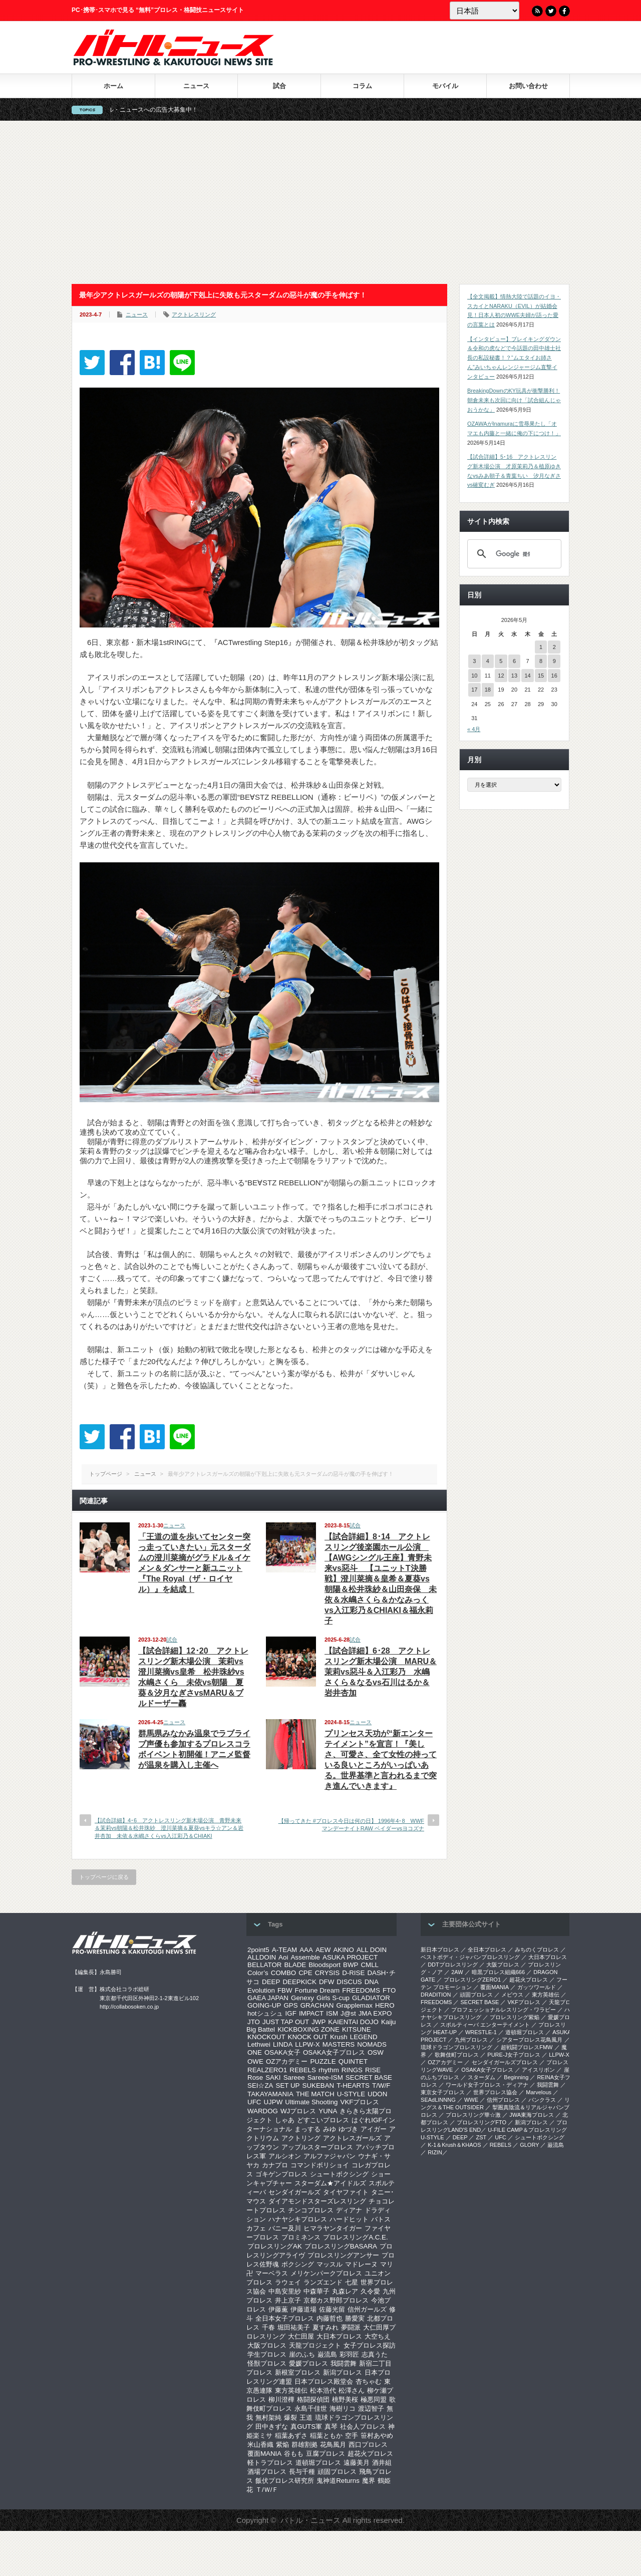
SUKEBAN (318, 2085)
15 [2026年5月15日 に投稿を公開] (541, 676)
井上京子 (288, 2300)
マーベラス (271, 2273)
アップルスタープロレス (317, 2147)
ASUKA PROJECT (350, 1957)
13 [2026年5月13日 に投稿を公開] (514, 676)
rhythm (328, 2070)
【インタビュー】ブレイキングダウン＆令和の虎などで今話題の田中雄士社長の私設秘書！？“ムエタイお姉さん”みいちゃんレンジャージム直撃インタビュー (514, 358)
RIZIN (435, 2152)
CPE (305, 1973)
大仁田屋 (301, 2336)
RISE (373, 2070)
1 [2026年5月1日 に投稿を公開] (540, 647)
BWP (350, 1965)
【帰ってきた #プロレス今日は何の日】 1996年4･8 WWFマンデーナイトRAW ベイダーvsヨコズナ (351, 1824)
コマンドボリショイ (319, 2165)
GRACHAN (317, 2005)
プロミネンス (300, 2237)
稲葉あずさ (291, 2435)
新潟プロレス (342, 2372)
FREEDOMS (361, 1990)
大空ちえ (378, 2336)
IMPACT (311, 2013)
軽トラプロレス (270, 2462)
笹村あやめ (377, 2435)
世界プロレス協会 (495, 2092)
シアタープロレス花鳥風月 (529, 2040)
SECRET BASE (369, 2077)
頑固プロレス (337, 2471)
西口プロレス (368, 2444)
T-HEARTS (353, 2085)
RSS (537, 11)
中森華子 (316, 2291)
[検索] (513, 554)
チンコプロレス (311, 2210)
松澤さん (352, 2390)
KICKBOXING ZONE (308, 2029)
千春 (268, 2327)
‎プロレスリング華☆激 (473, 2115)
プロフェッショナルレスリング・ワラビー (503, 2010)
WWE (471, 2100)
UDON (377, 2094)
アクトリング (300, 2138)
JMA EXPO (375, 2013)
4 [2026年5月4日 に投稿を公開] (487, 661)
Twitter (551, 11)
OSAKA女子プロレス (334, 2052)
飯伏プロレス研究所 (284, 2480)
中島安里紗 (284, 2291)
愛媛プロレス (308, 2363)
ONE (254, 2052)
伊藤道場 (303, 2309)
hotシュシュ (265, 2013)
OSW (376, 2052)
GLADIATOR (371, 1998)
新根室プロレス (297, 2372)
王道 (305, 2417)
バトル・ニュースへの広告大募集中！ (166, 109)
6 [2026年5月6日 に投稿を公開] (514, 661)
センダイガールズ (294, 2192)
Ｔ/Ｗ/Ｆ (266, 2489)
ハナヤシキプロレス (297, 2219)
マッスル (329, 2264)
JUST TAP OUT (285, 2022)
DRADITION (436, 1995)
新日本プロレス (440, 1950)
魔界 (368, 2480)
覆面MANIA (264, 2453)
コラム (362, 86)
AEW (323, 1950)
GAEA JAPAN (267, 1998)
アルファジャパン (329, 2156)
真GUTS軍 (306, 2426)
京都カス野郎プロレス (336, 2300)
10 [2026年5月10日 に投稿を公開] (474, 676)
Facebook (564, 11)
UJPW (272, 2102)
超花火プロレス (370, 2453)
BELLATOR (264, 1965)
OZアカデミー (287, 2061)
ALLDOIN (261, 1957)
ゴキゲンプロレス (281, 2174)
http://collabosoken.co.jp (129, 2007)
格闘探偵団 (313, 2399)
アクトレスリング (194, 314)
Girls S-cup (333, 1998)
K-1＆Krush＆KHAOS (454, 2145)
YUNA (327, 2111)
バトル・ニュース (310, 2520)
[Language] (484, 11)
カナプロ (275, 2165)
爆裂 (290, 2417)
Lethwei (258, 2044)
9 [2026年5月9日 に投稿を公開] (554, 661)
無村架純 (268, 2417)
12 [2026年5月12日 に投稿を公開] (501, 676)
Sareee (294, 2077)
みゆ (329, 2129)
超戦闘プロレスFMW (526, 2047)
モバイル (445, 86)
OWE (255, 2061)
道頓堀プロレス (318, 2462)
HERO (385, 2005)
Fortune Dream (317, 1990)
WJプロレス (298, 2111)
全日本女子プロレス (284, 2318)
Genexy (302, 1998)
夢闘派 (351, 2327)
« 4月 (473, 729)
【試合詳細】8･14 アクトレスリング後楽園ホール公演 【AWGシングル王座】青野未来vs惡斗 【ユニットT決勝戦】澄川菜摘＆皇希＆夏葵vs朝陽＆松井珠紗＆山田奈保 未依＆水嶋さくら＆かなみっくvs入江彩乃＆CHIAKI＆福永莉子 (381, 1578)
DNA (372, 1982)
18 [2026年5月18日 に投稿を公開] (488, 690)
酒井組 (382, 2462)
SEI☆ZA (260, 2085)
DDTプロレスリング (453, 1965)
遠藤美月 (357, 2462)
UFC (254, 2102)
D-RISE (353, 1973)
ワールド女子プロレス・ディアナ (487, 2085)
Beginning (516, 2077)
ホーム (113, 86)
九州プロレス (471, 2040)
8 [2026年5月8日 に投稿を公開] (540, 661)
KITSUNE (356, 2029)
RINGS (352, 2070)
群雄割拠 (304, 2444)
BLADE (295, 1965)
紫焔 (282, 2444)
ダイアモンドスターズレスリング (317, 2201)
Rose (255, 2077)
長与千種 (302, 2471)
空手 (351, 2435)
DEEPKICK (299, 1982)
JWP (318, 2022)
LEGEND (364, 2037)
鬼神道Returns (338, 2480)
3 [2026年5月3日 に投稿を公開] (474, 661)
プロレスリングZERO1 (472, 1980)
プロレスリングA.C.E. (355, 2237)
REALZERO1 (267, 2070)
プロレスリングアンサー (343, 2255)
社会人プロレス (363, 2426)
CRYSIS (327, 1973)
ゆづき (348, 2129)
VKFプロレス (360, 2102)
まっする (307, 2129)
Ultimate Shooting (311, 2102)
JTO (253, 2022)
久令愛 (370, 2291)
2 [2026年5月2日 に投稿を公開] (554, 647)
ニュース (196, 86)
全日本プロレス (487, 1950)
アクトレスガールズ (352, 2138)
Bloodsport (324, 1965)
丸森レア (345, 2291)
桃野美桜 (345, 2399)
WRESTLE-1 (481, 2032)
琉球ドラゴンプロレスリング (456, 2047)
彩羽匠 (349, 2354)
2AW (457, 1972)
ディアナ (349, 2210)
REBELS (302, 2070)
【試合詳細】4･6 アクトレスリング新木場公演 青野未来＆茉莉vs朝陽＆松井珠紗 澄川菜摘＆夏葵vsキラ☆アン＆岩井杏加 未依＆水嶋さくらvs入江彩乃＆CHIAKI (169, 1828)
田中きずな (271, 2426)
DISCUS (349, 1982)
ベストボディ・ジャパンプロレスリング (470, 1957)
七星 (351, 2282)
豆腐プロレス (325, 2453)
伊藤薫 (278, 2309)
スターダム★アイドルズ (330, 2183)
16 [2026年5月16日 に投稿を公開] (554, 676)
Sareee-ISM (325, 2077)
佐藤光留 (332, 2309)
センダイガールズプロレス (505, 2062)
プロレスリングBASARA (340, 2246)
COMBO (283, 1973)
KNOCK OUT (308, 2037)
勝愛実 (355, 2318)
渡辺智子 (371, 2408)
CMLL (370, 1965)
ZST (481, 2137)
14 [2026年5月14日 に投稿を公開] (527, 676)
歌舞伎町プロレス (457, 2055)
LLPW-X (307, 2044)
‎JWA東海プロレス (531, 2115)
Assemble (305, 1957)
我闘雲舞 (344, 2363)
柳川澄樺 (281, 2399)
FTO (389, 1990)
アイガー (374, 2129)
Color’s (257, 1973)
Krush (339, 2037)
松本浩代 (323, 2390)
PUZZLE (323, 2061)
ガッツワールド (536, 1987)
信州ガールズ (367, 2309)
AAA (306, 1950)
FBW (284, 1990)
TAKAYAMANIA (270, 2094)
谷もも (293, 2453)
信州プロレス (503, 2100)
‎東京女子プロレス (443, 2092)
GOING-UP (264, 2005)
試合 (279, 86)
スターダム (481, 2077)
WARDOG (262, 2111)
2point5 (258, 1950)
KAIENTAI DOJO (353, 2022)
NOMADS (372, 2044)
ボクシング (297, 2264)
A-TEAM (284, 1950)
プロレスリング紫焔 (514, 2017)
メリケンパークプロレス (326, 2273)
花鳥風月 (333, 2444)
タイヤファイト (346, 2192)
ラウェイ (288, 2282)
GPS (290, 2005)
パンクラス (542, 2100)
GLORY (529, 2145)
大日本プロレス (339, 2336)
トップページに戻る (104, 1877)
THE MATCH (315, 2094)
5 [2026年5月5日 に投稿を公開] (500, 661)
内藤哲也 (329, 2318)
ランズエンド (323, 2282)
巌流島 (327, 2354)
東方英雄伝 (291, 2390)
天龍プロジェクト (315, 2345)
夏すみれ (325, 2327)
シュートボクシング (339, 2174)
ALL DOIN (372, 1950)
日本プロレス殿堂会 (323, 2381)
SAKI (272, 2077)
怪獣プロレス (266, 2363)
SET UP (288, 2085)
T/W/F (381, 2085)
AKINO (343, 1950)
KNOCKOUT (266, 2037)
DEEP (271, 1982)
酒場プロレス (266, 2471)
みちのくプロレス (537, 1950)
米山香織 (260, 2444)
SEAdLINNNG (438, 2100)
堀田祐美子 (293, 2327)
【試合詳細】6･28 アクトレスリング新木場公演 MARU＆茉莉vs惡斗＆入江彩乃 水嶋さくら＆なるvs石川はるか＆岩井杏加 (381, 1672)
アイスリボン (538, 2070)
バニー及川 (284, 2228)
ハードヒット (349, 2219)
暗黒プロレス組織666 (498, 1972)
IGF (290, 2013)
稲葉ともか (326, 2435)
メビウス (512, 1995)
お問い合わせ (528, 86)
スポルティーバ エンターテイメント (485, 2025)
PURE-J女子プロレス (513, 2055)
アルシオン (284, 2156)
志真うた (375, 2354)
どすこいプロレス (323, 2120)
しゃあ (284, 2120)
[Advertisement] (320, 202)
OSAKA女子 (282, 2052)
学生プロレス (266, 2354)
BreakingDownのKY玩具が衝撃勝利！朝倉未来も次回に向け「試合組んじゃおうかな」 (514, 400)
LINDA (282, 2044)
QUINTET (353, 2061)
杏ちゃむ (369, 2381)
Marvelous (538, 2092)
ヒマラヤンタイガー (332, 2228)
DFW (326, 1982)
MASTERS (339, 2044)
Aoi (283, 1957)
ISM (332, 2013)
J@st (348, 2013)
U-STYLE (351, 2094)
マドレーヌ (361, 2264)
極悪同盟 (374, 2399)
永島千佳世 (310, 2408)
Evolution (261, 1990)
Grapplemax (354, 2005)
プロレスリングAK (274, 2246)
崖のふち (302, 2354)
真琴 (331, 2426)
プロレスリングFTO (481, 2122)
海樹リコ (343, 2408)
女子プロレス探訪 (370, 2345)
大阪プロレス (266, 2345)
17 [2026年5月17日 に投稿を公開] (474, 690)
